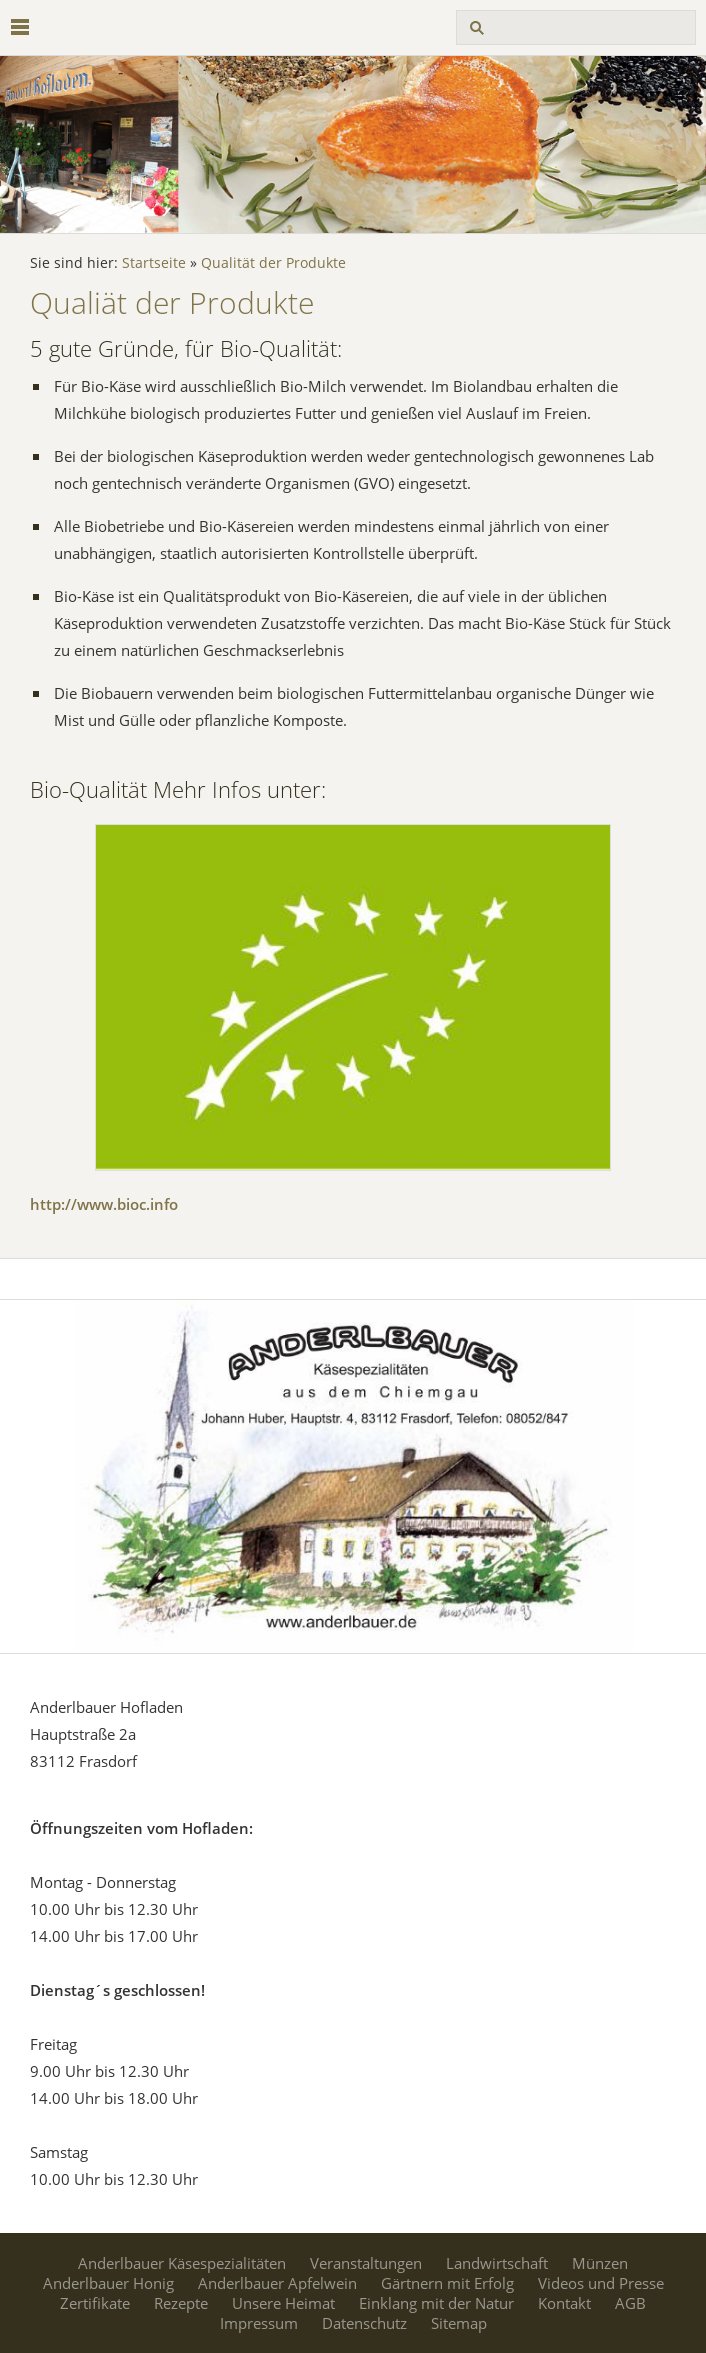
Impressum (259, 2323)
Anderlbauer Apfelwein (277, 2283)
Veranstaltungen (366, 2263)
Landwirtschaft (497, 2263)
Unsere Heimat (283, 2303)
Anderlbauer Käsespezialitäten (182, 2263)
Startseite (154, 263)
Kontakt (564, 2303)
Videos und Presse (601, 2283)
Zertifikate (95, 2303)
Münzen (600, 2263)
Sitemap (459, 2323)
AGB (630, 2303)
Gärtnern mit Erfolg (447, 2283)
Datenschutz (364, 2323)
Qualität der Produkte (273, 263)
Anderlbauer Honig (108, 2283)
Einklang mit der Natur (436, 2303)
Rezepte (181, 2303)
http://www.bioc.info (104, 1204)
